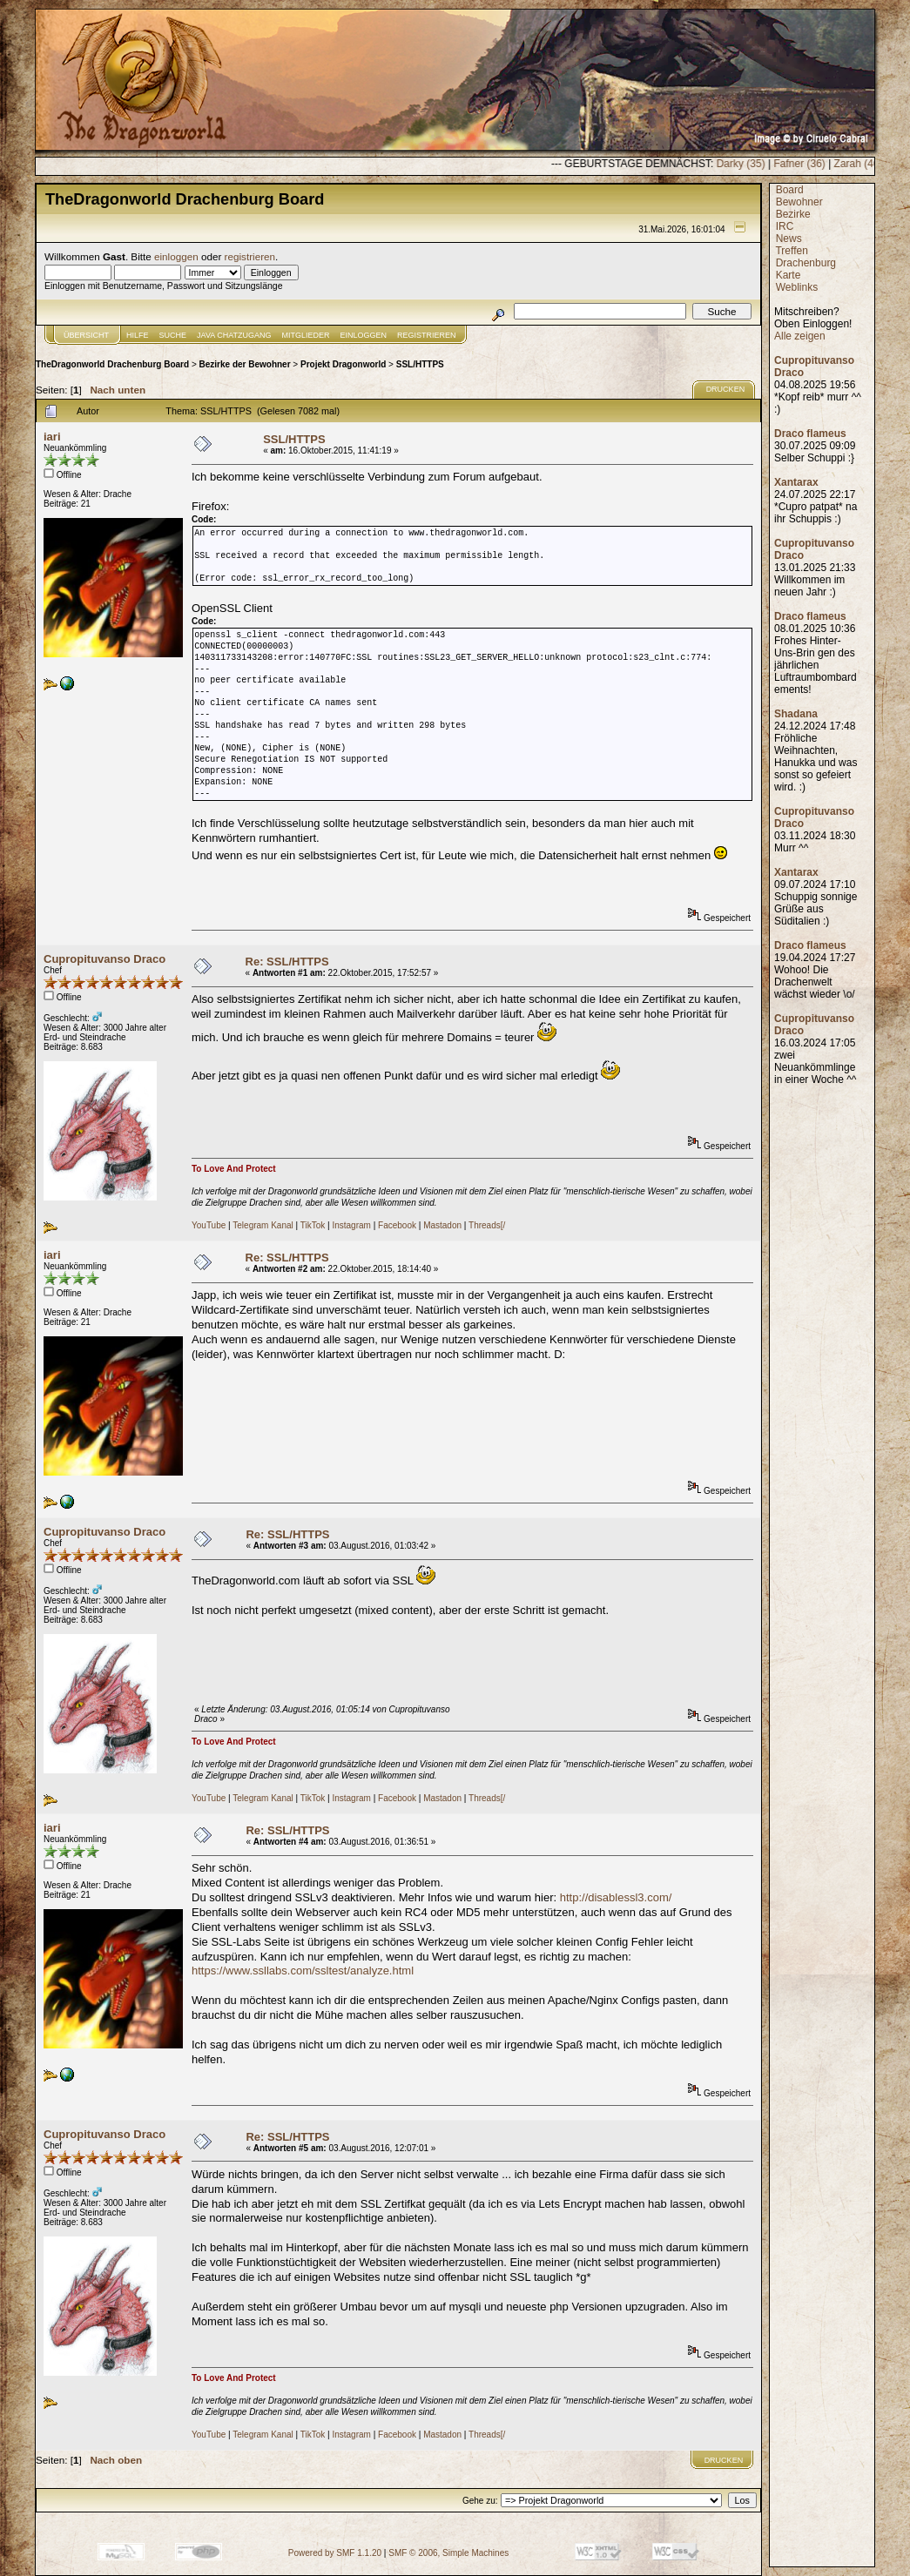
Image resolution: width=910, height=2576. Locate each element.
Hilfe (137, 335)
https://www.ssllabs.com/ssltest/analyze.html (303, 1970)
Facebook (397, 1225)
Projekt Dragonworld (343, 364)
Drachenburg (806, 263)
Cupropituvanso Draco (104, 958)
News (789, 238)
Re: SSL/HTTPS (287, 961)
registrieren (250, 256)
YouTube (209, 1225)
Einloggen (364, 335)
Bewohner (799, 202)
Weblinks (797, 287)
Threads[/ (486, 1225)
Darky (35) (804, 164)
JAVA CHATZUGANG (234, 335)
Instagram (351, 1225)
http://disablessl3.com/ (616, 1897)
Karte (788, 275)
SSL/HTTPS (420, 364)
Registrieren (426, 335)
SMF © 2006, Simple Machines (448, 2553)
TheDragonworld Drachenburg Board (112, 364)
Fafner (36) (863, 164)
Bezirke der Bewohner (245, 364)
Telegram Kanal (263, 1225)
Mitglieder (306, 335)
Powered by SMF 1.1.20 (334, 2553)
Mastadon (442, 1225)
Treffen (791, 251)
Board (790, 190)
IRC (785, 226)
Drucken (725, 389)
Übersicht (86, 335)
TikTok (313, 1225)
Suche (173, 335)
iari (52, 436)
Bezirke (793, 214)
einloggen (176, 256)
